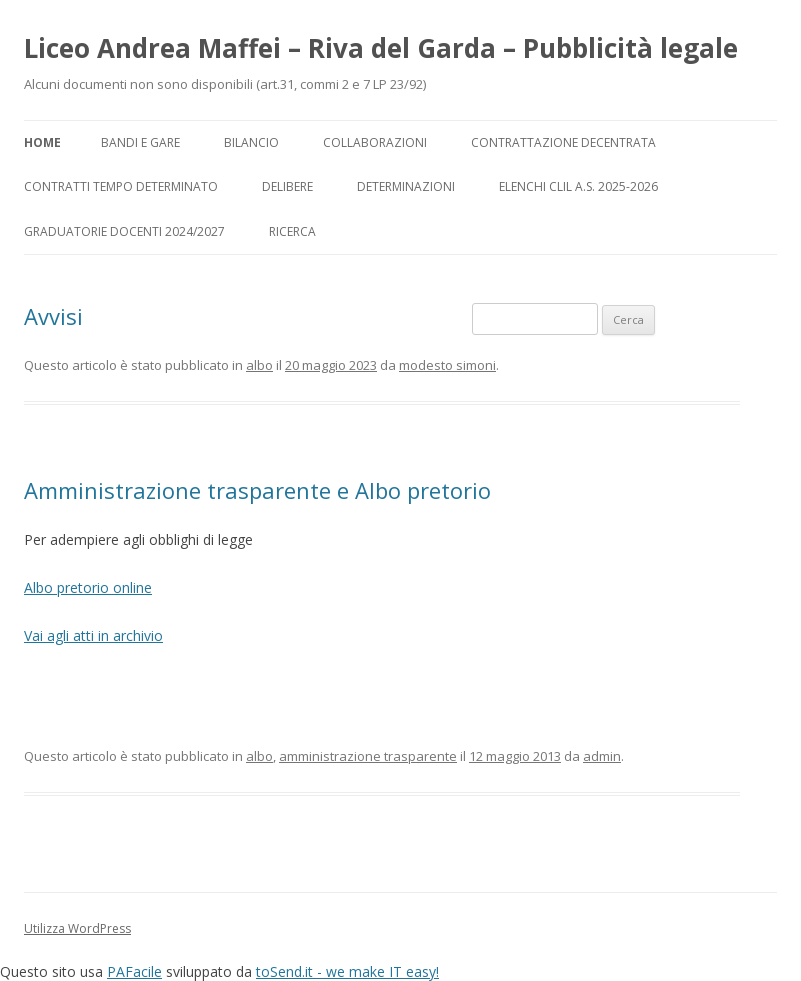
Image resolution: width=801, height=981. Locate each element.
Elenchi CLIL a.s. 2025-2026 (578, 186)
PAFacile (134, 971)
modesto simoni (447, 365)
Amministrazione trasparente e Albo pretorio (257, 490)
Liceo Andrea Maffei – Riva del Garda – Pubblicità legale (381, 48)
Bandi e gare (140, 142)
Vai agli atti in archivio (93, 635)
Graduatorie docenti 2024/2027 (124, 231)
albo (259, 365)
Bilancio (251, 142)
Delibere (287, 186)
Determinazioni (406, 186)
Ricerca (292, 231)
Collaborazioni (375, 142)
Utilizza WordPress (77, 928)
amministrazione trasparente (368, 756)
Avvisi (53, 316)
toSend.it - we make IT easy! (347, 971)
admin (602, 756)
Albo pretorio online (88, 587)
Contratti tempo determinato (121, 186)
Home (42, 142)
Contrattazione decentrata (563, 142)
